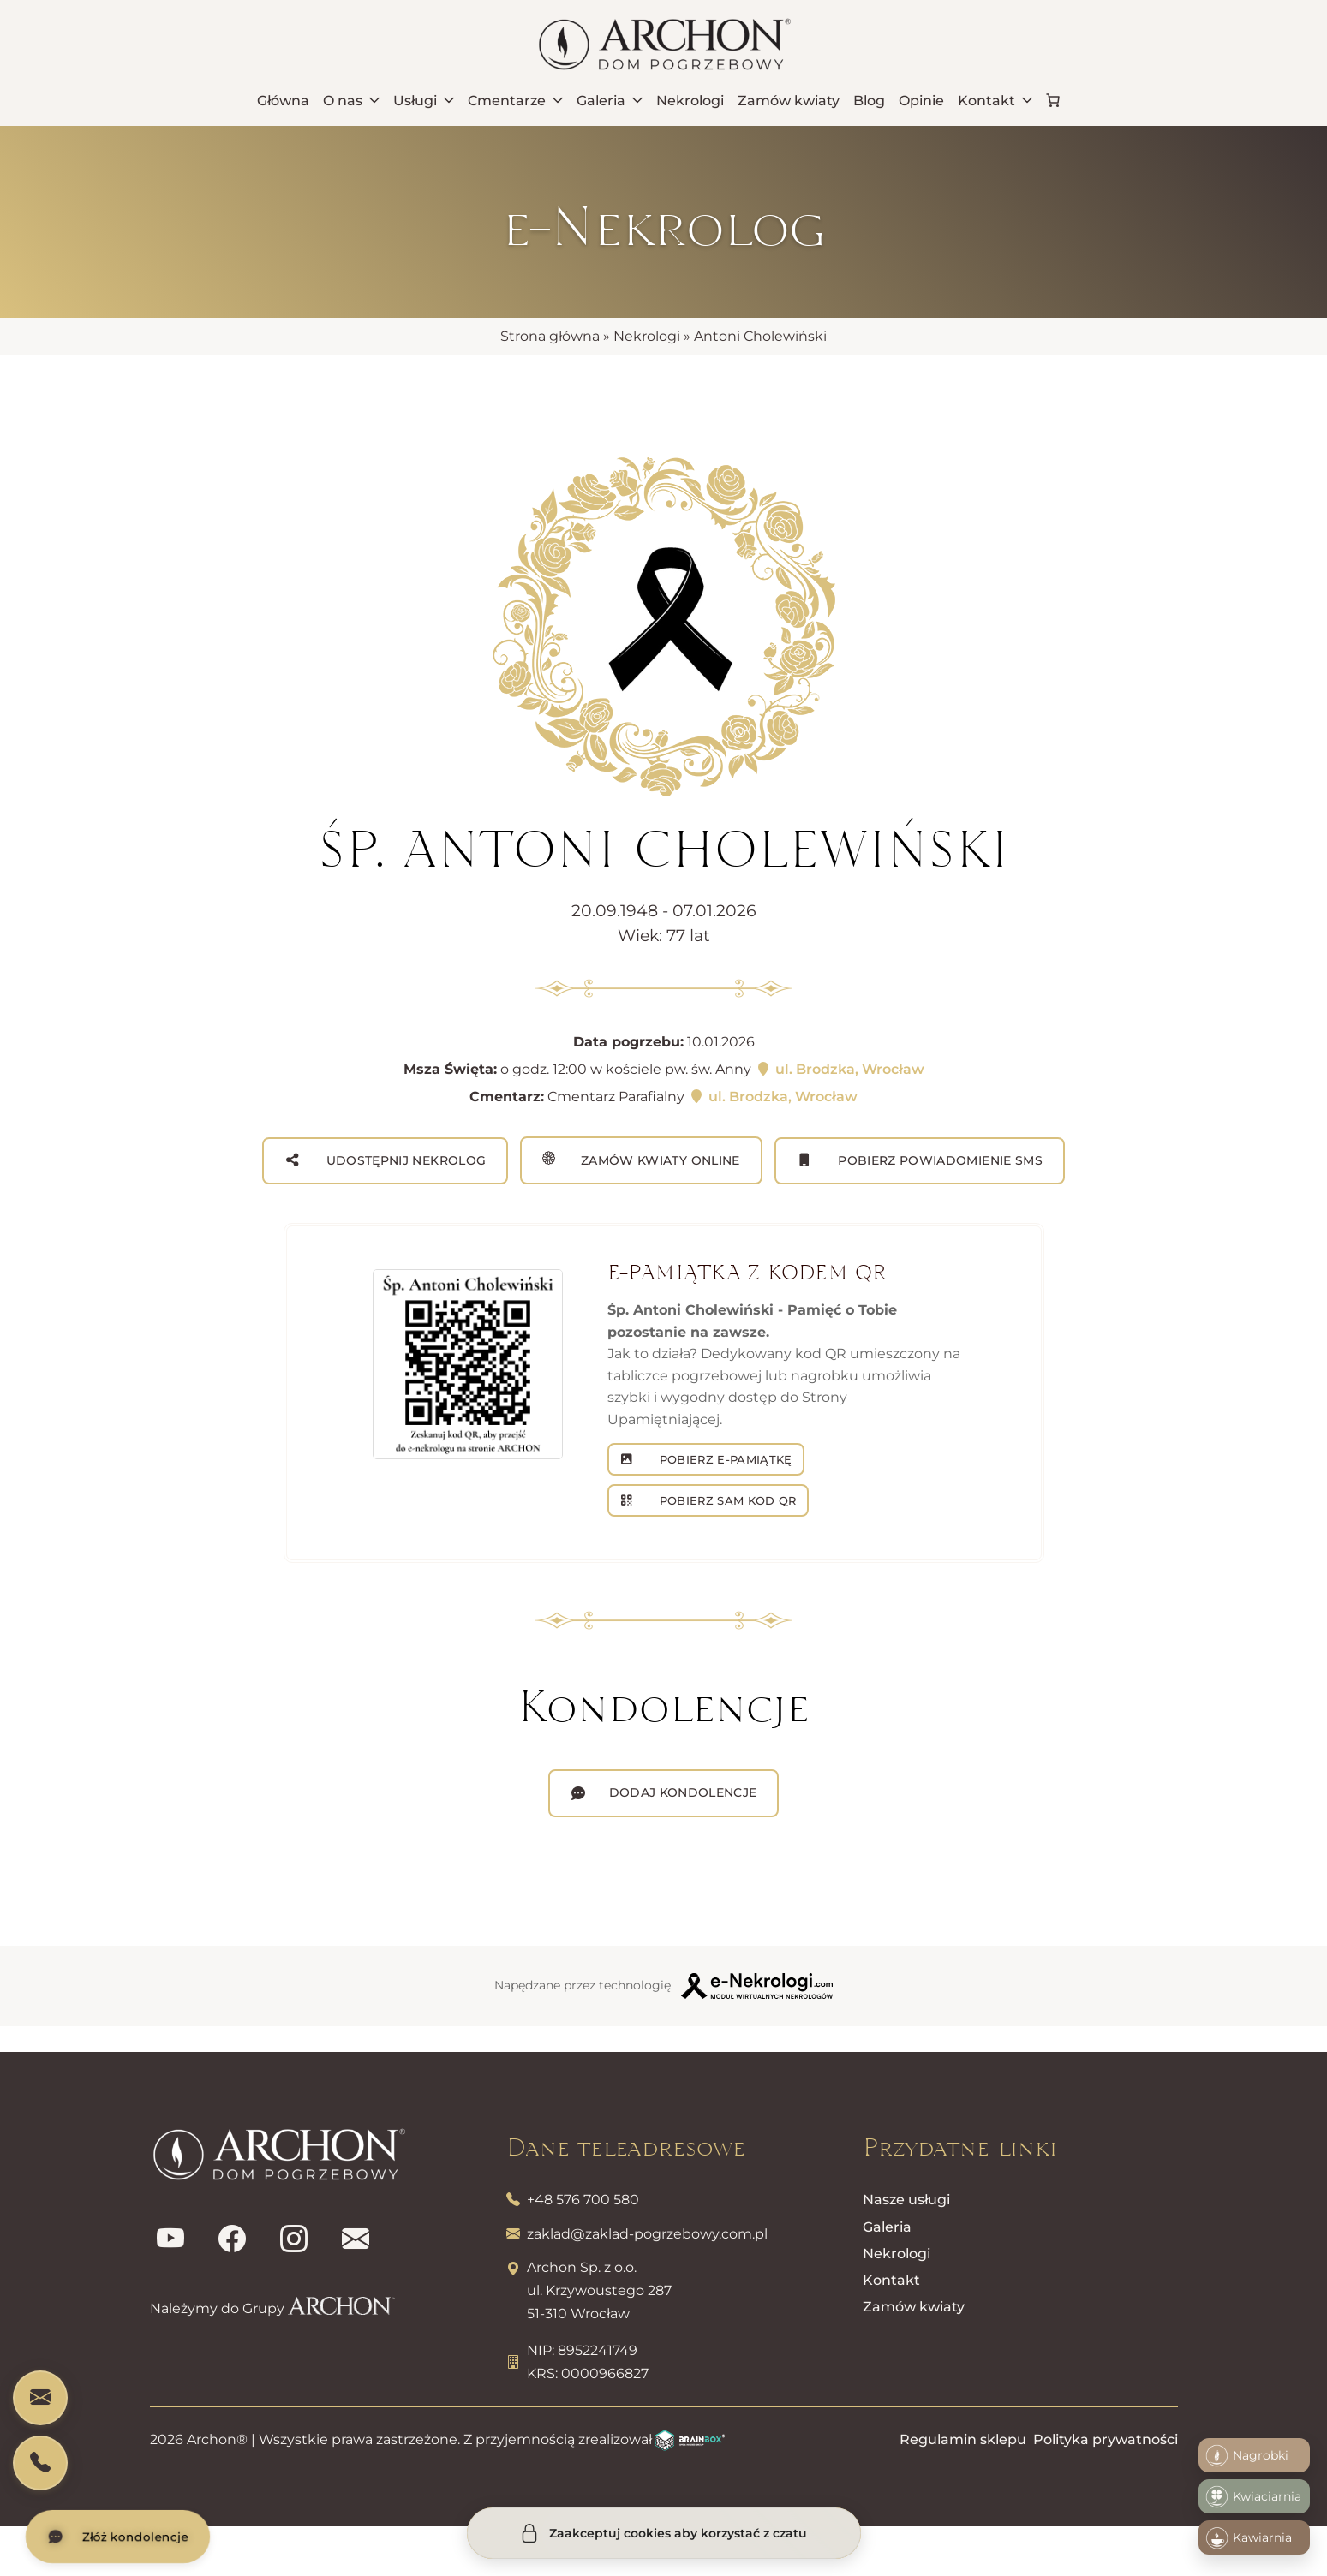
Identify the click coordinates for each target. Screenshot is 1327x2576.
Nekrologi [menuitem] (690, 100)
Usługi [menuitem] (423, 100)
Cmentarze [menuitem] (515, 100)
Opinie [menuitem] (921, 100)
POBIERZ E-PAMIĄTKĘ (723, 1459)
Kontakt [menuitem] (995, 100)
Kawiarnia (1248, 2537)
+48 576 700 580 (583, 2199)
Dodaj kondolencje (683, 1792)
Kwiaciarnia (1253, 2496)
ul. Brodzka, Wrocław (839, 1069)
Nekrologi (646, 336)
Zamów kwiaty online (640, 1160)
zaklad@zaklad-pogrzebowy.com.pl (647, 2234)
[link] (1053, 100)
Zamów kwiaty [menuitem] (789, 100)
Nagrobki (1246, 2455)
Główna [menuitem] (283, 100)
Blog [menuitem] (869, 100)
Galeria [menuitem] (610, 100)
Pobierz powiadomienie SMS (938, 1160)
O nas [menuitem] (351, 100)
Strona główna (550, 336)
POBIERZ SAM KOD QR (725, 1500)
